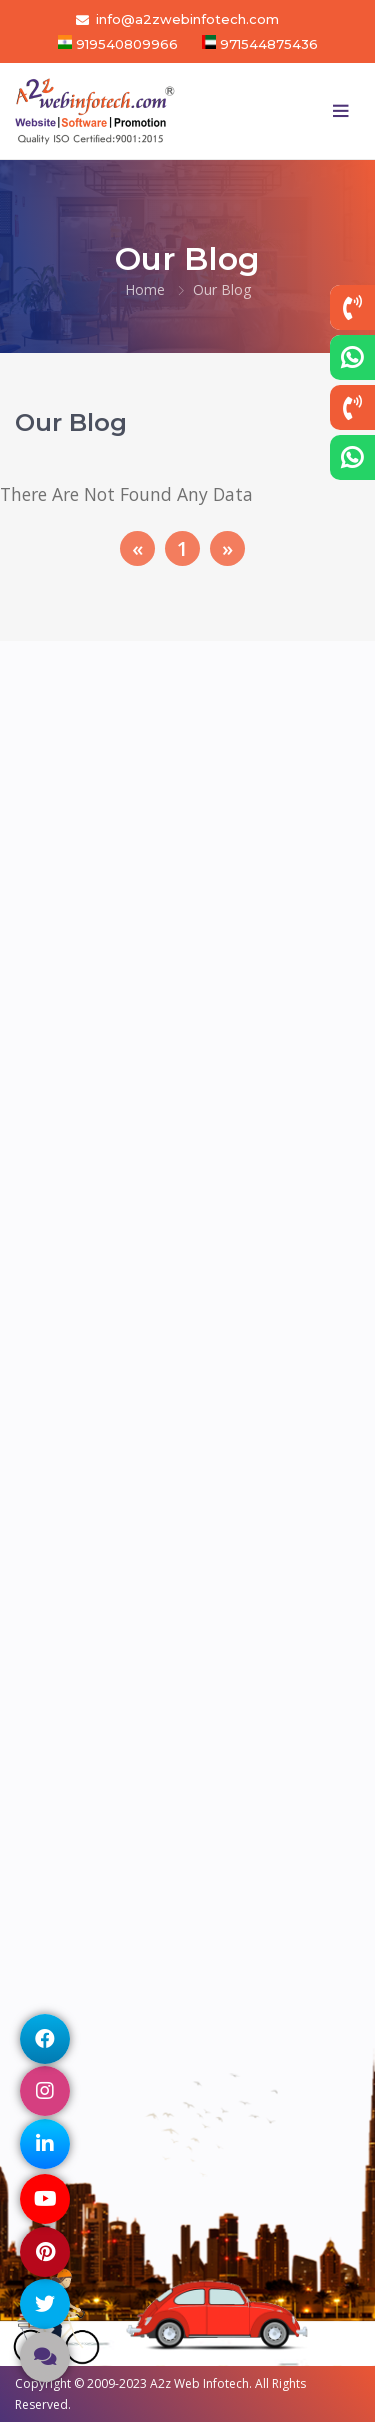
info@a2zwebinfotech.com (187, 19)
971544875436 (267, 44)
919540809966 (125, 44)
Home (145, 289)
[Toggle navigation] (340, 111)
